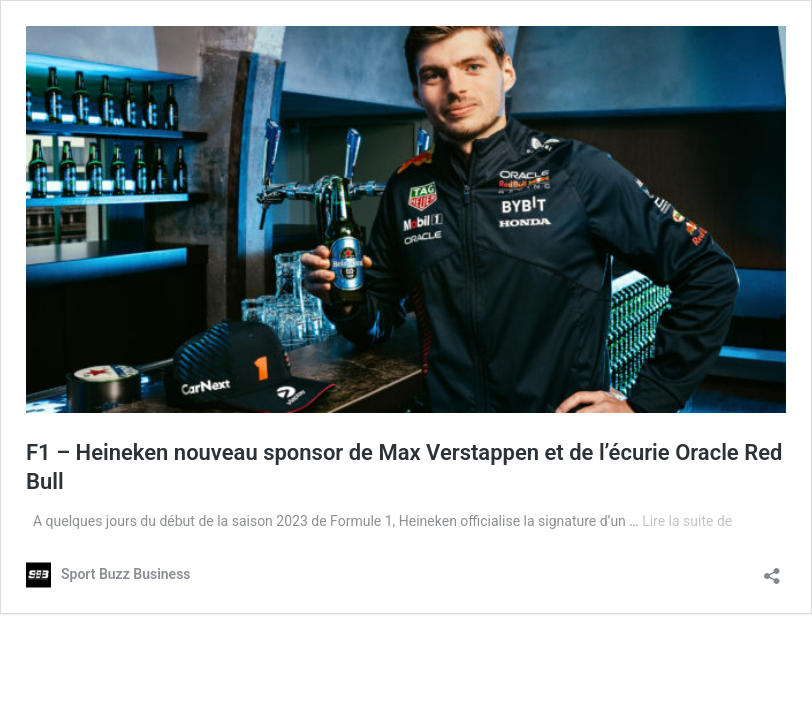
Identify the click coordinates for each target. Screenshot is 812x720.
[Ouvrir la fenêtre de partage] (772, 569)
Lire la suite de (687, 521)
